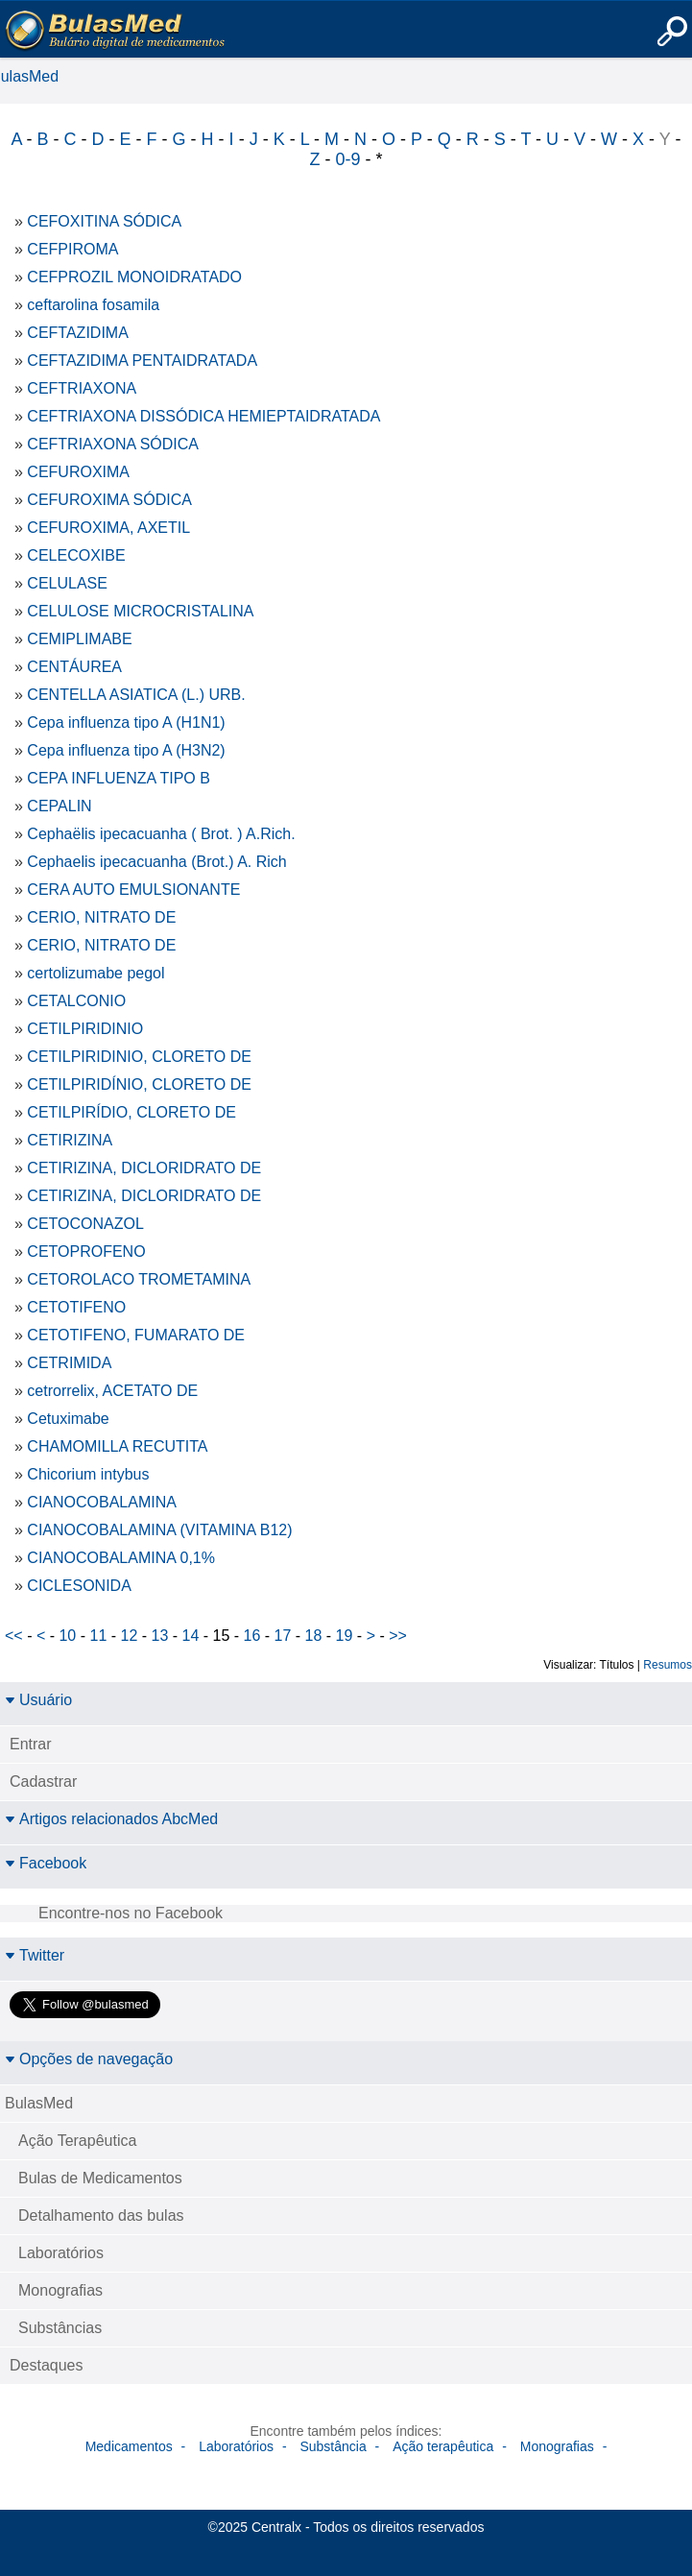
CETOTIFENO (76, 1307)
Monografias (60, 2290)
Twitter (34, 1955)
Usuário (38, 1700)
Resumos (667, 1665)
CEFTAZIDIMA (77, 333)
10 (67, 1635)
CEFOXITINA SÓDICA (104, 221)
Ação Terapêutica (77, 2140)
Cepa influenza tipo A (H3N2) (126, 750)
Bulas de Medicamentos (100, 2178)
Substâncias (60, 2328)
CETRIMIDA (69, 1363)
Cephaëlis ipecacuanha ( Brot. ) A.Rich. (161, 834)
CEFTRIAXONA (81, 388)
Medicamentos (129, 2446)
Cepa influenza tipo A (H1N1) (126, 722)
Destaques (47, 2365)
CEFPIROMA (72, 249)
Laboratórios (61, 2253)
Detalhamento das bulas (101, 2215)
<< (14, 1635)
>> (398, 1635)
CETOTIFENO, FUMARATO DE (136, 1335)
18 (313, 1635)
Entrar (31, 1744)
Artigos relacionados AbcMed (111, 1819)
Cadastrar (43, 1781)
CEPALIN (59, 806)
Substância (332, 2446)
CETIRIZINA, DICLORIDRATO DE (144, 1168)
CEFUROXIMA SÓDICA (109, 500)
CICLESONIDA (79, 1585)
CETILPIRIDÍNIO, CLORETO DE (139, 1084)
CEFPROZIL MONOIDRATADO (134, 277)
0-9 (347, 159)
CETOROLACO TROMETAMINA (139, 1279)
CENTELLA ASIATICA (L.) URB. (136, 694)
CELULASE (67, 583)
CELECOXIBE (76, 555)
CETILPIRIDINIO (85, 1029)
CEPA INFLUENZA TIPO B (118, 778)
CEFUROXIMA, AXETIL (108, 527)
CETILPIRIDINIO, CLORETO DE (139, 1056)
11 (98, 1635)
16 (252, 1635)
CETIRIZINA (69, 1140)
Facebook (45, 1863)
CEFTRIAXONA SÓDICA (113, 444)
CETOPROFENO (86, 1251)
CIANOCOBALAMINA (102, 1502)
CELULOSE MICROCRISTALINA (140, 611)
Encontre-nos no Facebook (130, 1913)
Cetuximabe (67, 1418)
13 (160, 1635)
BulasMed (39, 2103)
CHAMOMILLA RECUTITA (117, 1446)
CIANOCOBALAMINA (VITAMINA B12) (159, 1530)
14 (191, 1635)
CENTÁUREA (74, 667)
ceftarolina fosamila (93, 305)
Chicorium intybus (88, 1474)
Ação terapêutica (443, 2446)
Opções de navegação (89, 2059)
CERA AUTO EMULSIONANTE (133, 889)
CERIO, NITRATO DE (101, 917)
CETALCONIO (76, 1001)
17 (283, 1635)
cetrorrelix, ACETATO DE (112, 1391)
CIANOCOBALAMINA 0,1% (121, 1558)
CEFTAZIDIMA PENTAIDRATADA (142, 360)
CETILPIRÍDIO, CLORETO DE (131, 1112)
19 (344, 1635)
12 (129, 1635)
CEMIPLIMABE (79, 639)
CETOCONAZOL (85, 1224)
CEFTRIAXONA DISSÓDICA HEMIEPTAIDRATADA (203, 416)
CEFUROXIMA (78, 472)
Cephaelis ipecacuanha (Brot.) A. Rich (156, 862)
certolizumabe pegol (95, 973)
